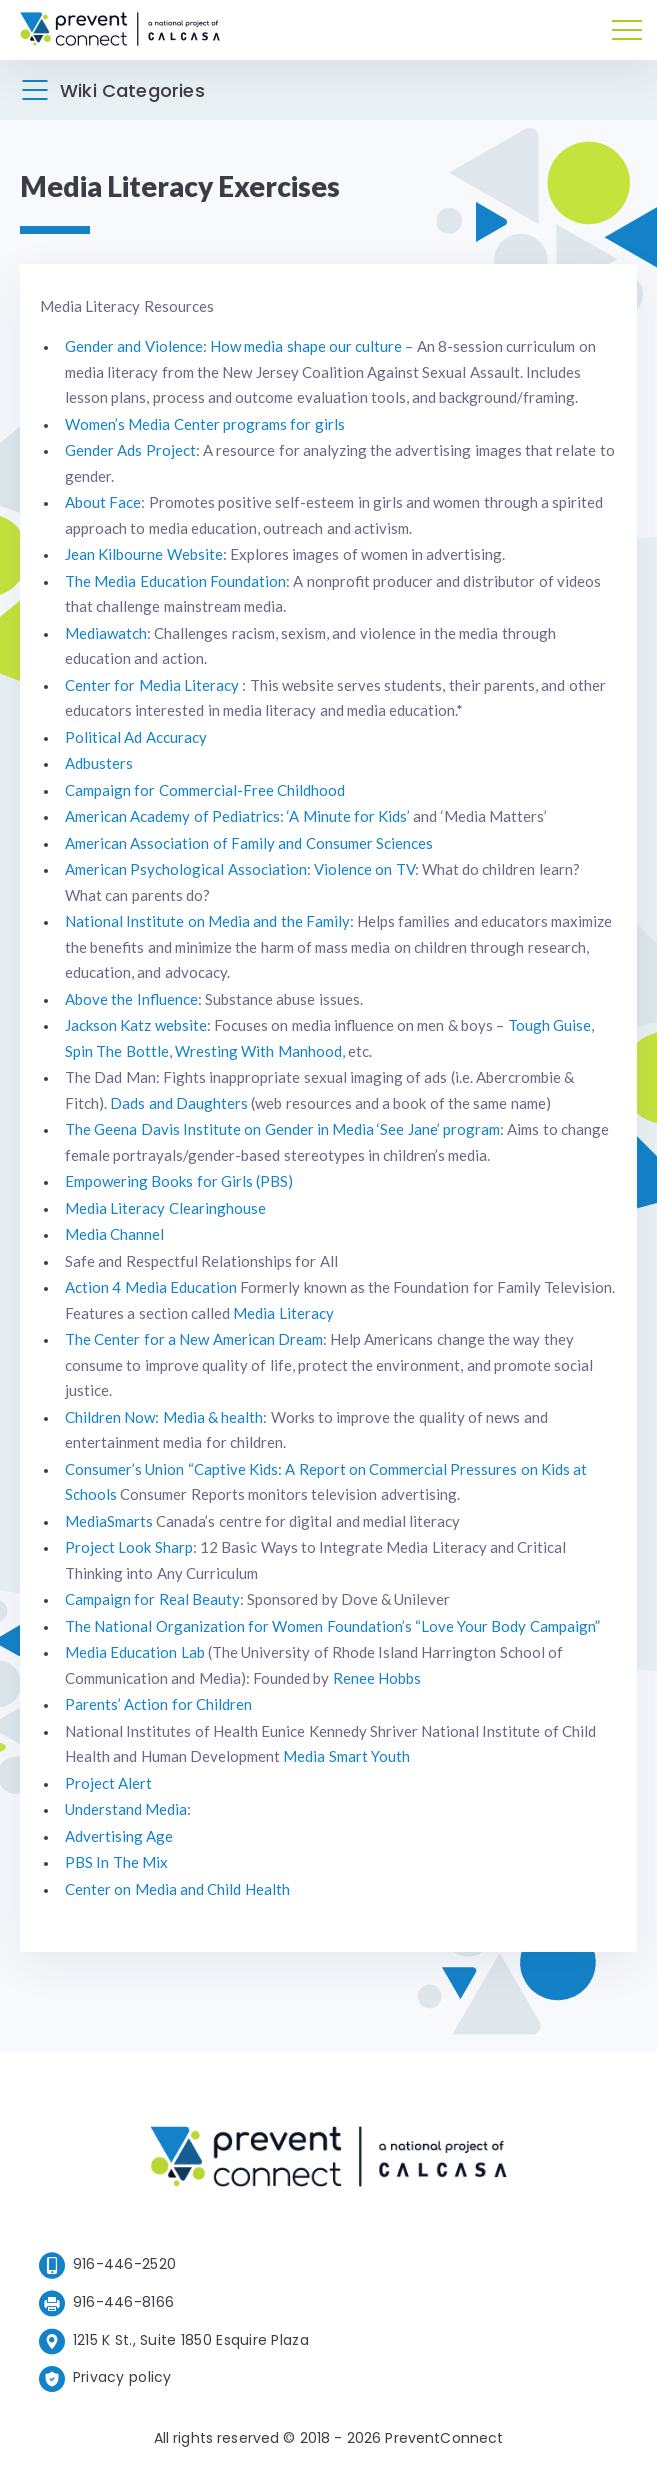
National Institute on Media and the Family (207, 921)
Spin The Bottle (117, 1051)
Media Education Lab (135, 1652)
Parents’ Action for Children (158, 1704)
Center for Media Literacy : (155, 685)
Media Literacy (283, 1313)
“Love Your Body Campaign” (507, 1626)
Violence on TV (364, 869)
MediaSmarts (109, 1521)
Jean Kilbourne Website (144, 554)
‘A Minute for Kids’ (348, 816)
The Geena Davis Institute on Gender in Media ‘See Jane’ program (282, 1129)
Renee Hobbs (377, 1678)
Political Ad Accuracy (136, 737)
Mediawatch (106, 633)
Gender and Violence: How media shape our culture (233, 346)
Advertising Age (119, 1836)
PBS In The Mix (116, 1862)
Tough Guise (549, 1025)
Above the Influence (131, 999)
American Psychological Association (186, 869)
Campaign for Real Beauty (152, 1599)
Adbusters (99, 763)
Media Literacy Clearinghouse (165, 1208)
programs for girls (284, 424)
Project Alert (108, 1783)
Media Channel (114, 1234)
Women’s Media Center (142, 424)
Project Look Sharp (129, 1547)
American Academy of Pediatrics (172, 816)
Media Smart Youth (346, 1756)
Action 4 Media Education (151, 1287)
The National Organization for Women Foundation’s (238, 1626)
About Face (103, 502)
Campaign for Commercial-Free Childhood (205, 790)
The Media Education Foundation (175, 581)
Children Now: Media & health (164, 1417)
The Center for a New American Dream (194, 1339)
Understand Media (126, 1809)
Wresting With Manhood (258, 1051)
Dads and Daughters (179, 1103)
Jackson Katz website (136, 1025)
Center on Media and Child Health (177, 1889)
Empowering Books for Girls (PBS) (179, 1181)
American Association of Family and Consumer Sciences (249, 843)
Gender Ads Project (130, 450)
